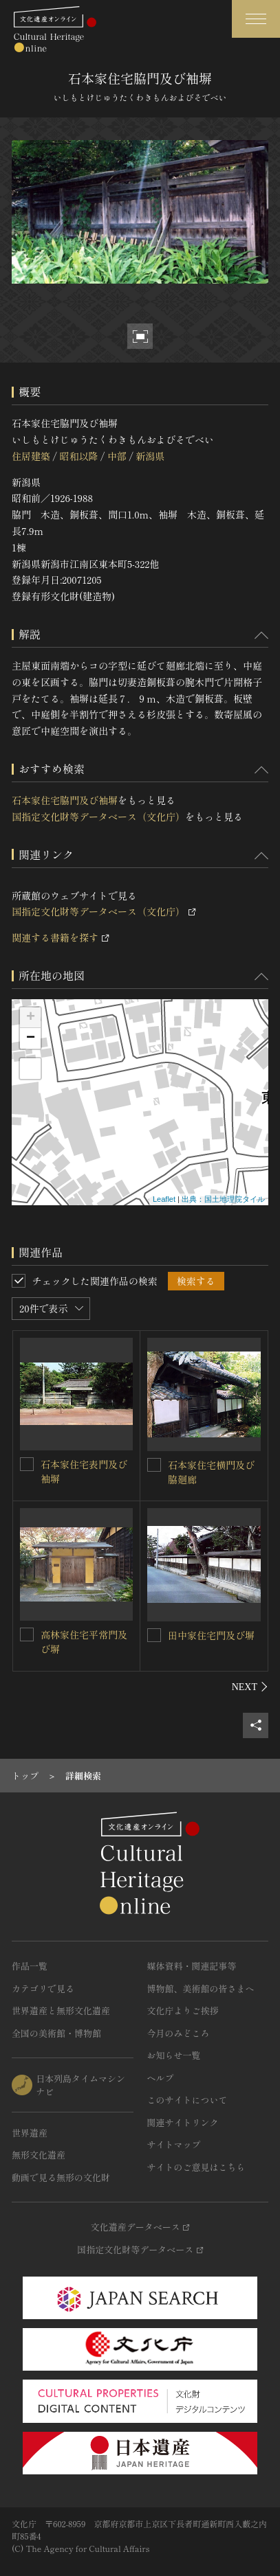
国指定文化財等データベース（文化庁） (98, 816)
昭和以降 (78, 456)
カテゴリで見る (43, 1988)
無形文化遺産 (38, 2154)
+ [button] (30, 1017)
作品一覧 (29, 1965)
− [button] (30, 1038)
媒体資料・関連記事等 (192, 1965)
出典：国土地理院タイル (223, 1199)
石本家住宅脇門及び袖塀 (65, 800)
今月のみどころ (178, 2033)
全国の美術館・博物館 (56, 2033)
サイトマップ (174, 2144)
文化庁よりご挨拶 (183, 2010)
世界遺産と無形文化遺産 (61, 2010)
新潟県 (150, 456)
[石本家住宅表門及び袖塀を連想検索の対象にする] (27, 1464)
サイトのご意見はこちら (196, 2167)
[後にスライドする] (250, 1686)
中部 (117, 456)
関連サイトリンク (183, 2122)
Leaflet (164, 1199)
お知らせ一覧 (174, 2055)
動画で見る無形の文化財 (61, 2177)
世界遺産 (29, 2132)
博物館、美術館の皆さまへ (201, 1988)
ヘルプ (160, 2077)
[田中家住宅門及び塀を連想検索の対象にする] (154, 1635)
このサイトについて (187, 2099)
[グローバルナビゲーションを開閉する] (256, 19)
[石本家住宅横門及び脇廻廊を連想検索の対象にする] (154, 1465)
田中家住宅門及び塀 (211, 1635)
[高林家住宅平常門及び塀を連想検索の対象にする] (27, 1634)
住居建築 (31, 456)
